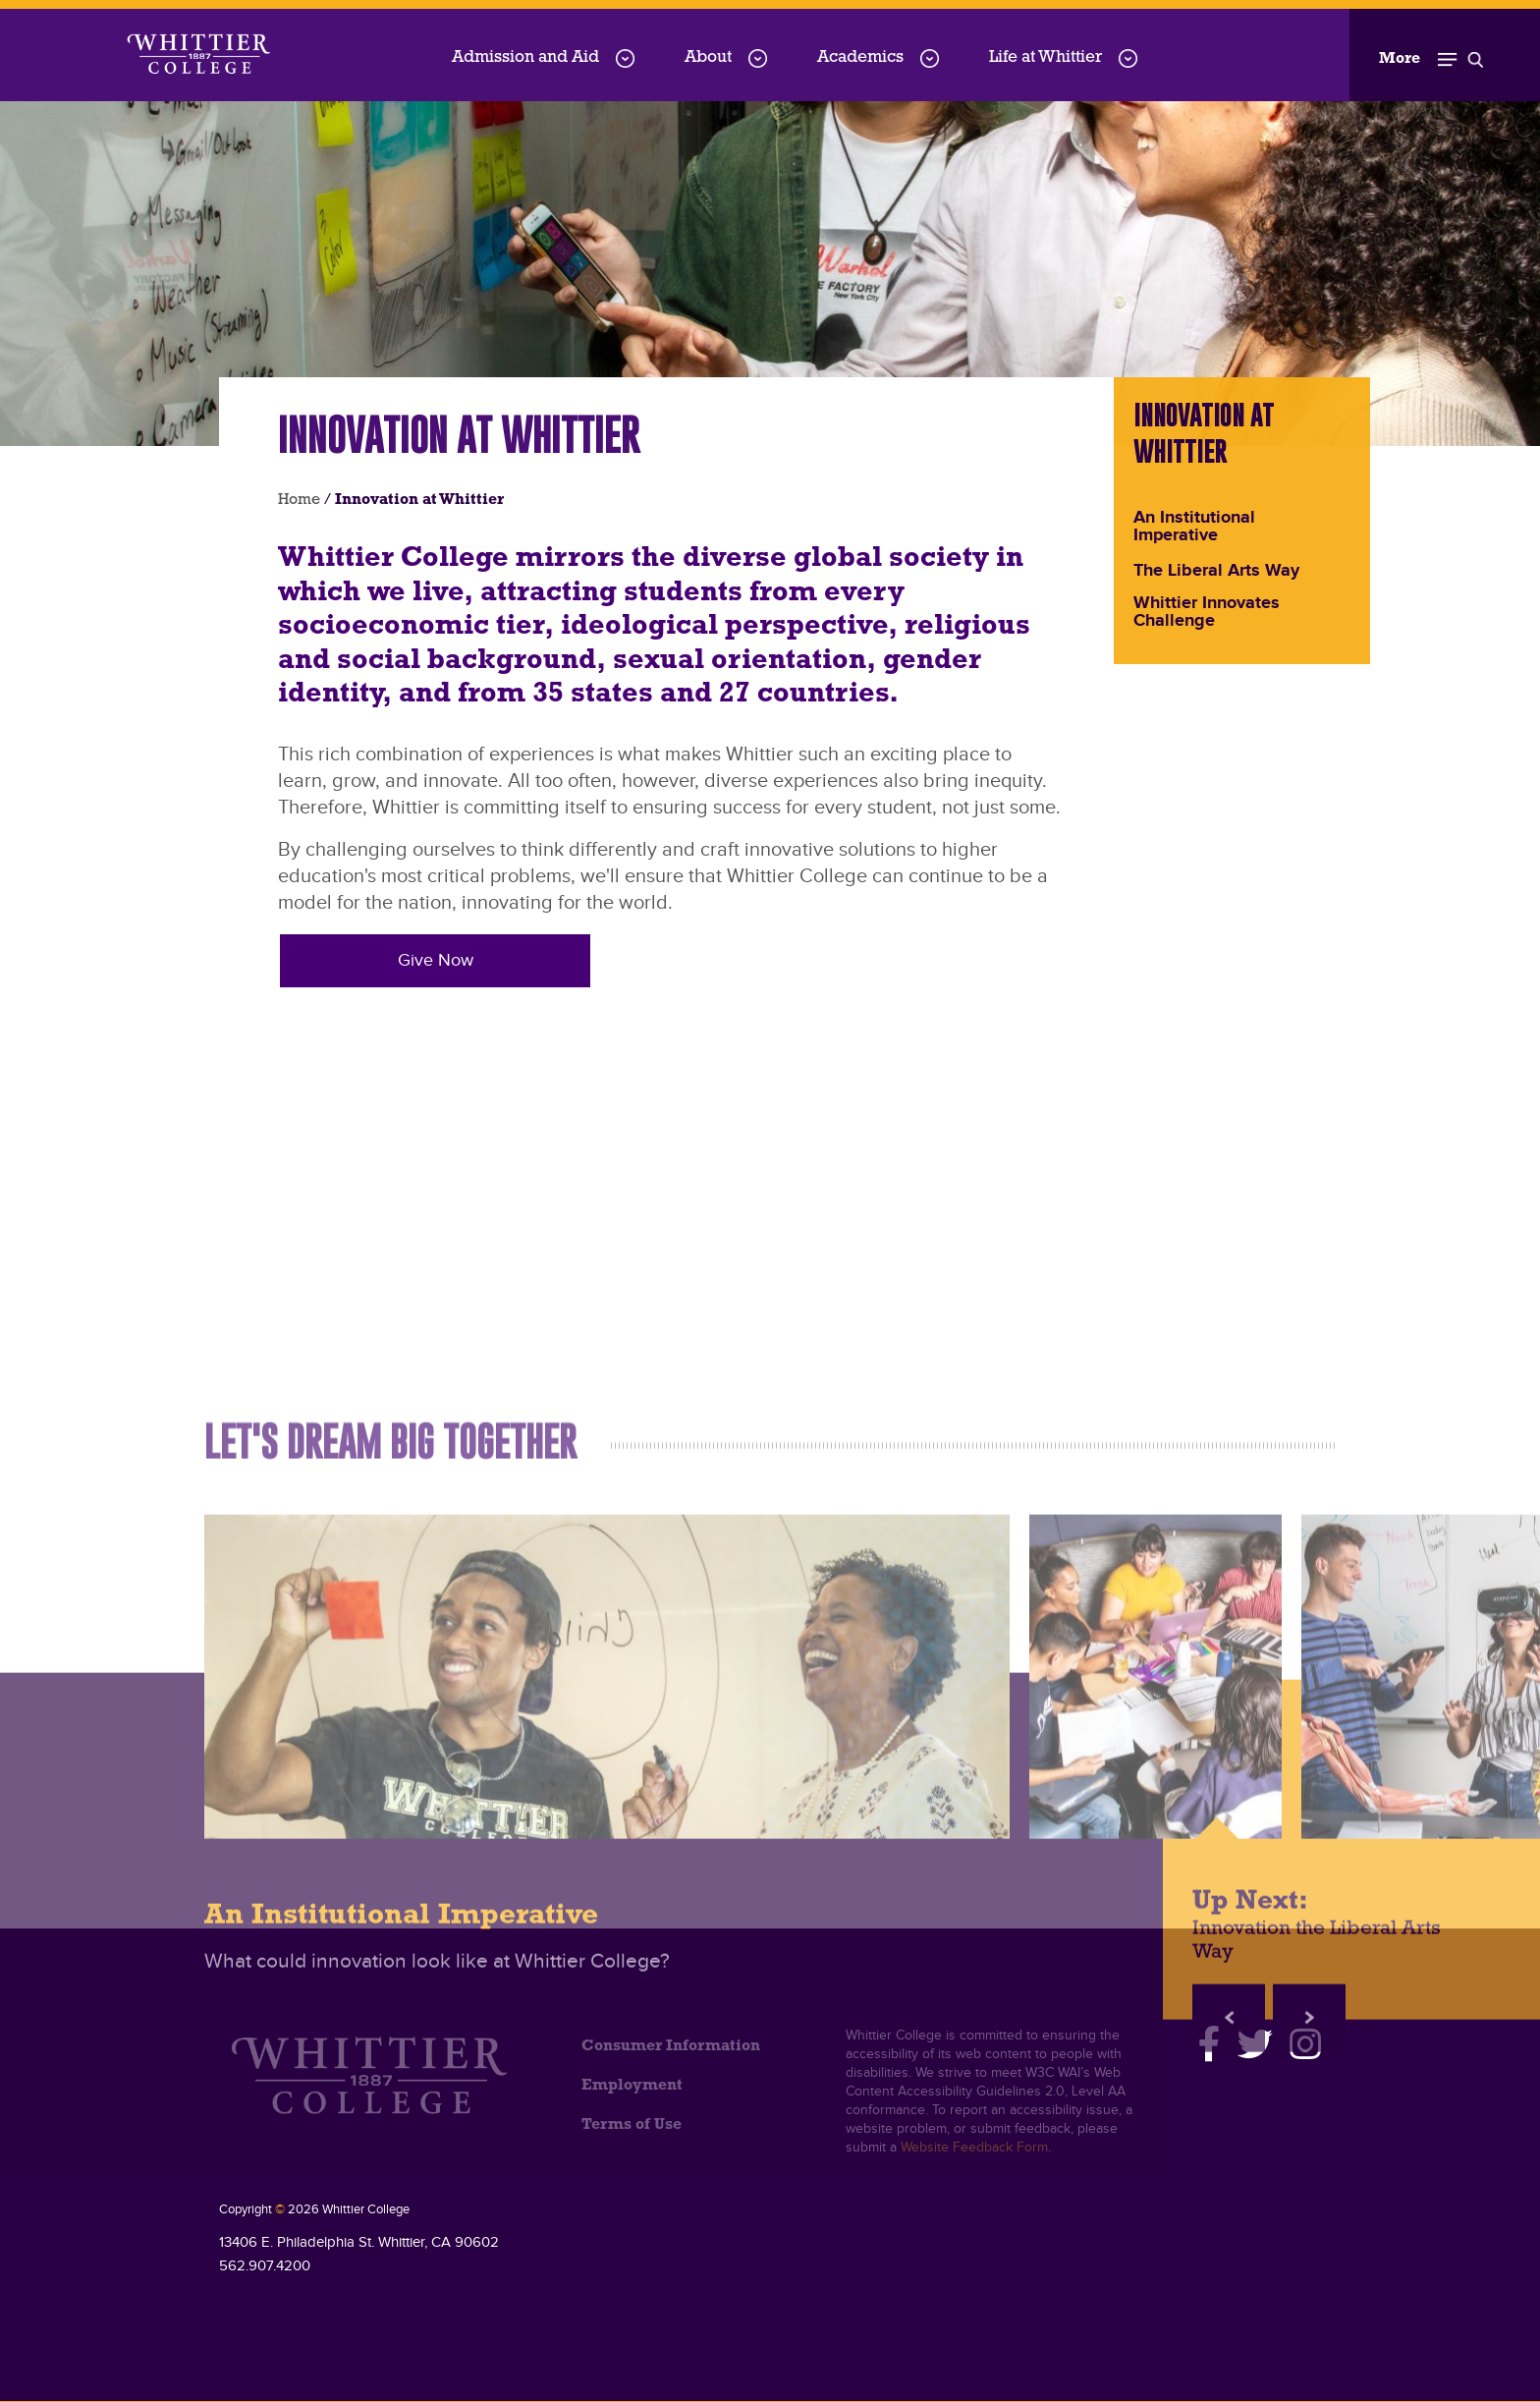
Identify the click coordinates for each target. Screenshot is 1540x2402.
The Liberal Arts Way (1216, 572)
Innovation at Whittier (1203, 433)
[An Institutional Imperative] (607, 2161)
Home (299, 500)
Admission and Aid (525, 57)
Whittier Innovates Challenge (1206, 613)
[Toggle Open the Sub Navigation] (1430, 55)
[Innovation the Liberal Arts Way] (1155, 2161)
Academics (860, 57)
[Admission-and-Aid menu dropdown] (625, 58)
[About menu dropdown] (757, 58)
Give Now (435, 960)
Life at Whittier (1045, 57)
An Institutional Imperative (1194, 527)
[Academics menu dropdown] (929, 58)
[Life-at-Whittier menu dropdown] (1128, 58)
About (708, 57)
